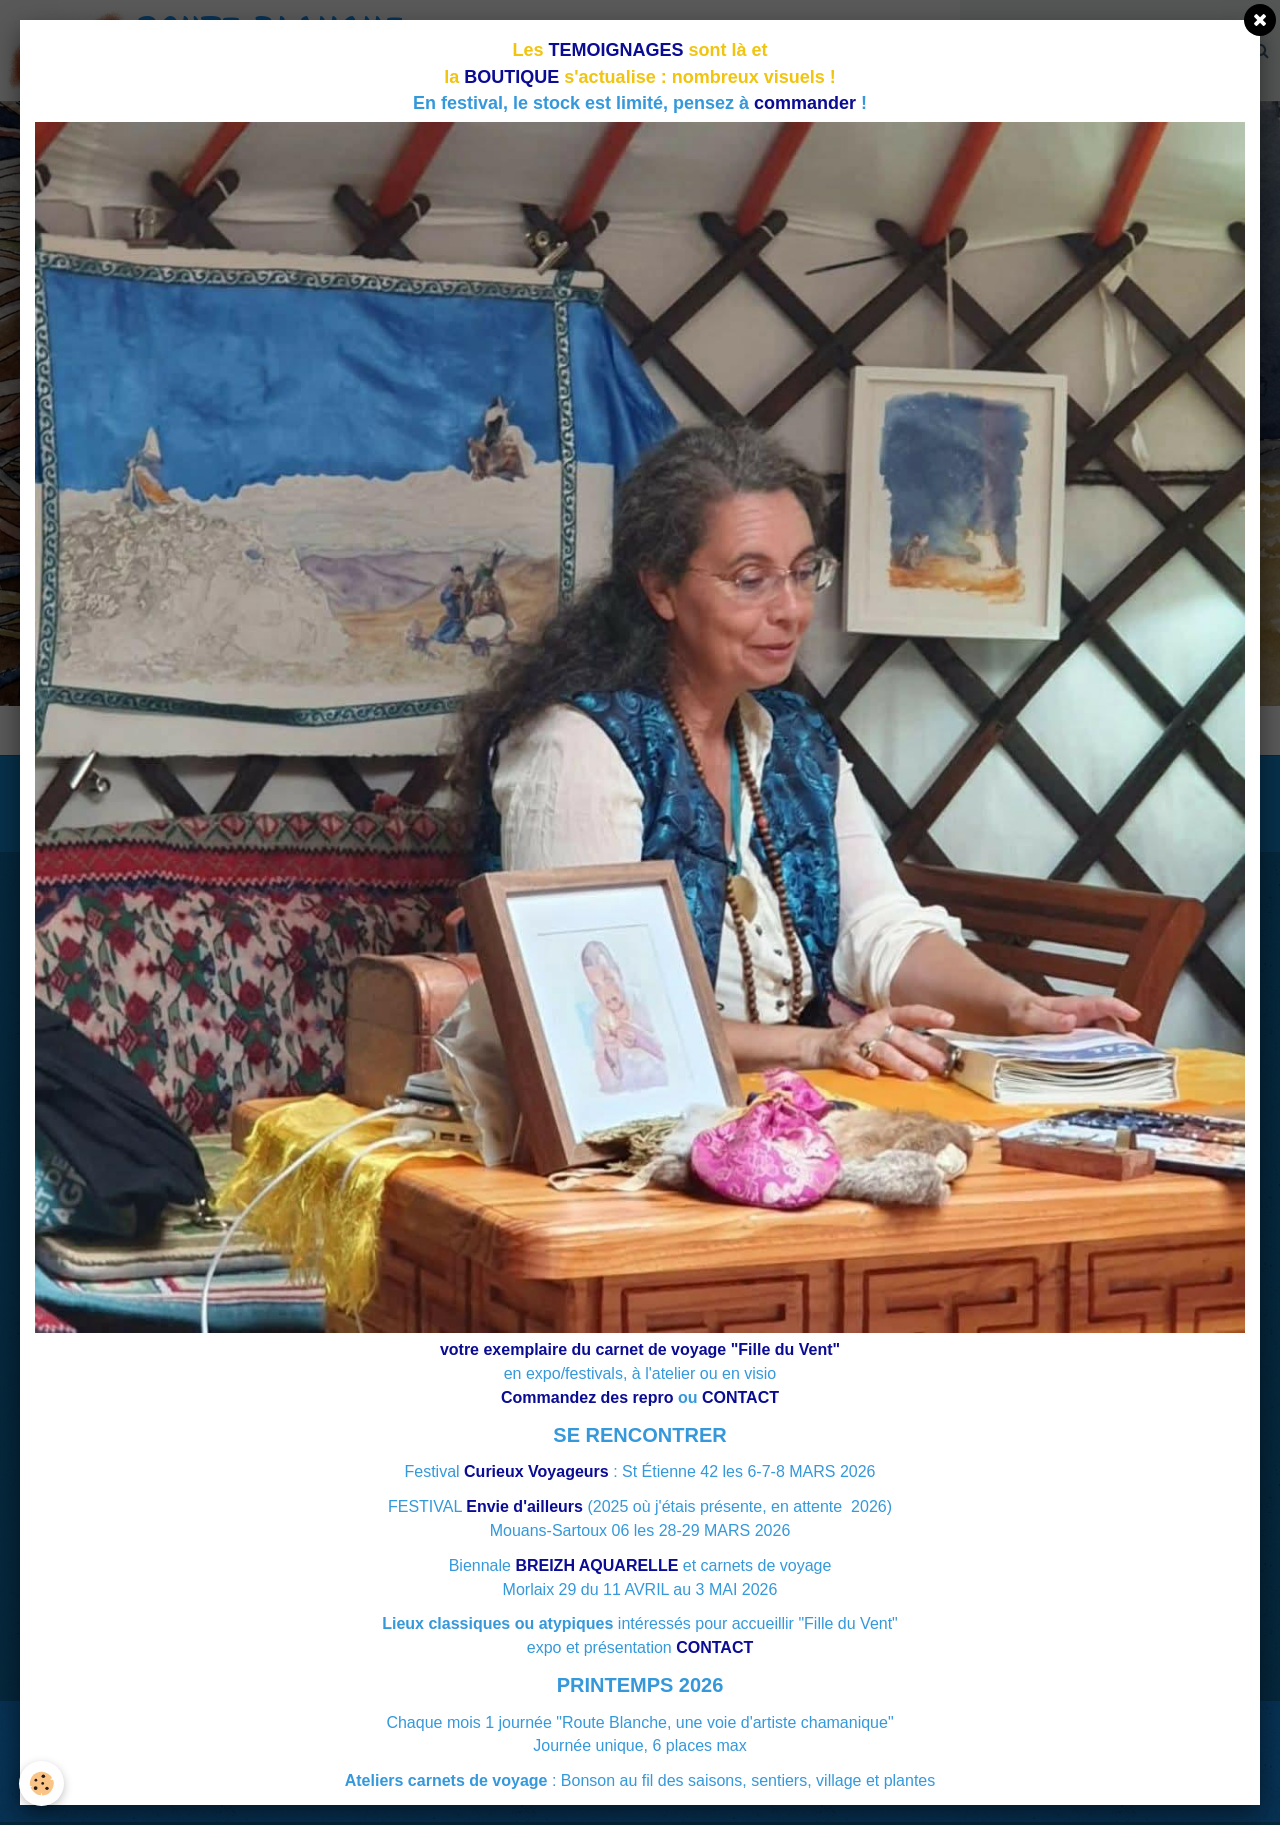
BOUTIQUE (511, 77)
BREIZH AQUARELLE (596, 1565)
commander (805, 103)
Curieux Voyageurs (536, 1471)
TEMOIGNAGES (616, 50)
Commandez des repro (587, 1397)
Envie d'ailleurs (524, 1506)
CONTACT (740, 1397)
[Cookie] (42, 1783)
